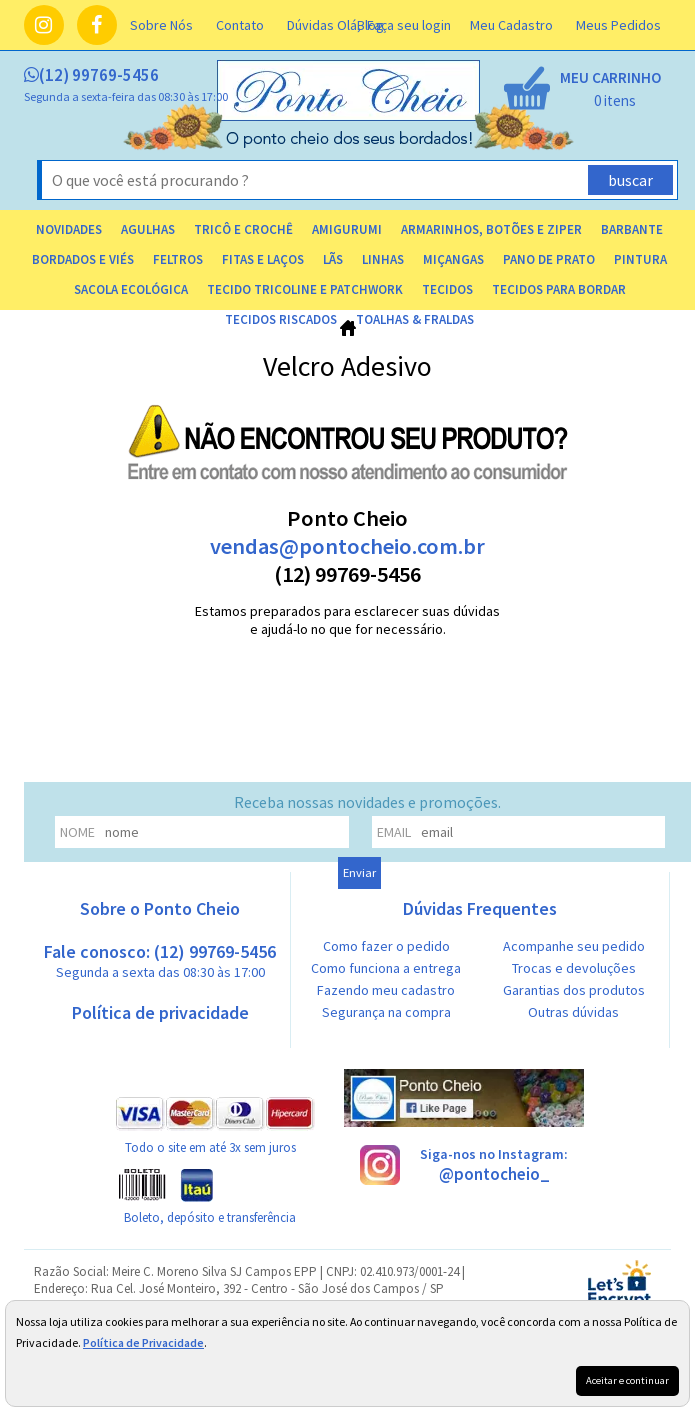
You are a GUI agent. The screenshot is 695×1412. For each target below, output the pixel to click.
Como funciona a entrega (386, 968)
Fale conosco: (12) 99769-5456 (160, 960)
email (394, 832)
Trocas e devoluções (574, 968)
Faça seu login (409, 25)
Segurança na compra (386, 1012)
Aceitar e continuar (627, 1380)
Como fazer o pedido (386, 946)
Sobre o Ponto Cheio (160, 908)
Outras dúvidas (573, 1012)
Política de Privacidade (143, 1342)
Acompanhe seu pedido (574, 946)
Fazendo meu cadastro (386, 990)
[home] (350, 143)
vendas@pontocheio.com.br (347, 546)
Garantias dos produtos (574, 990)
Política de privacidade (160, 1012)
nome (77, 832)
